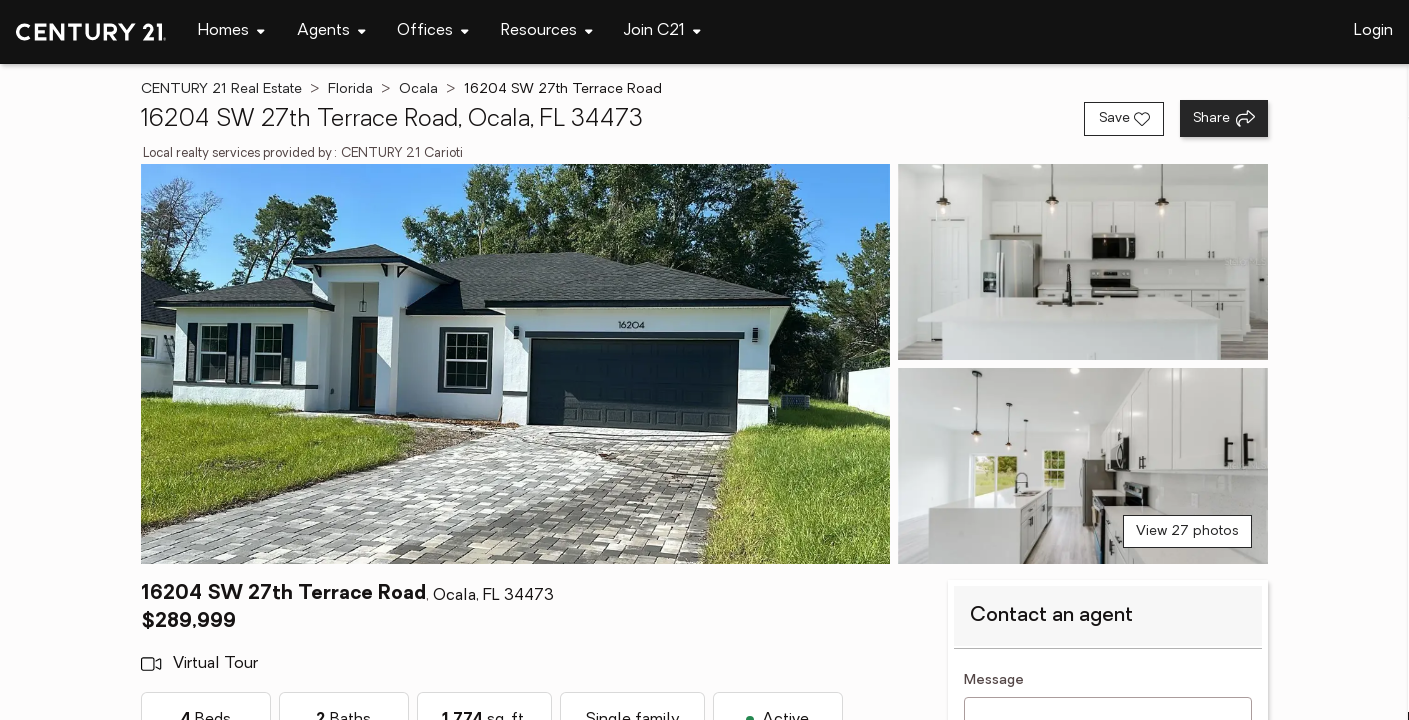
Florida (350, 89)
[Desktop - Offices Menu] (433, 31)
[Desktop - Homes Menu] (231, 31)
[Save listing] (1124, 119)
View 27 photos (1187, 531)
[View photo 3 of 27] (1083, 466)
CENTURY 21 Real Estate (221, 89)
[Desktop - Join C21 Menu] (662, 31)
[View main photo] (515, 364)
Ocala (418, 89)
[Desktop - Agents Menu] (331, 31)
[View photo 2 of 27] (1083, 262)
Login (1373, 31)
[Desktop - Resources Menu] (547, 31)
